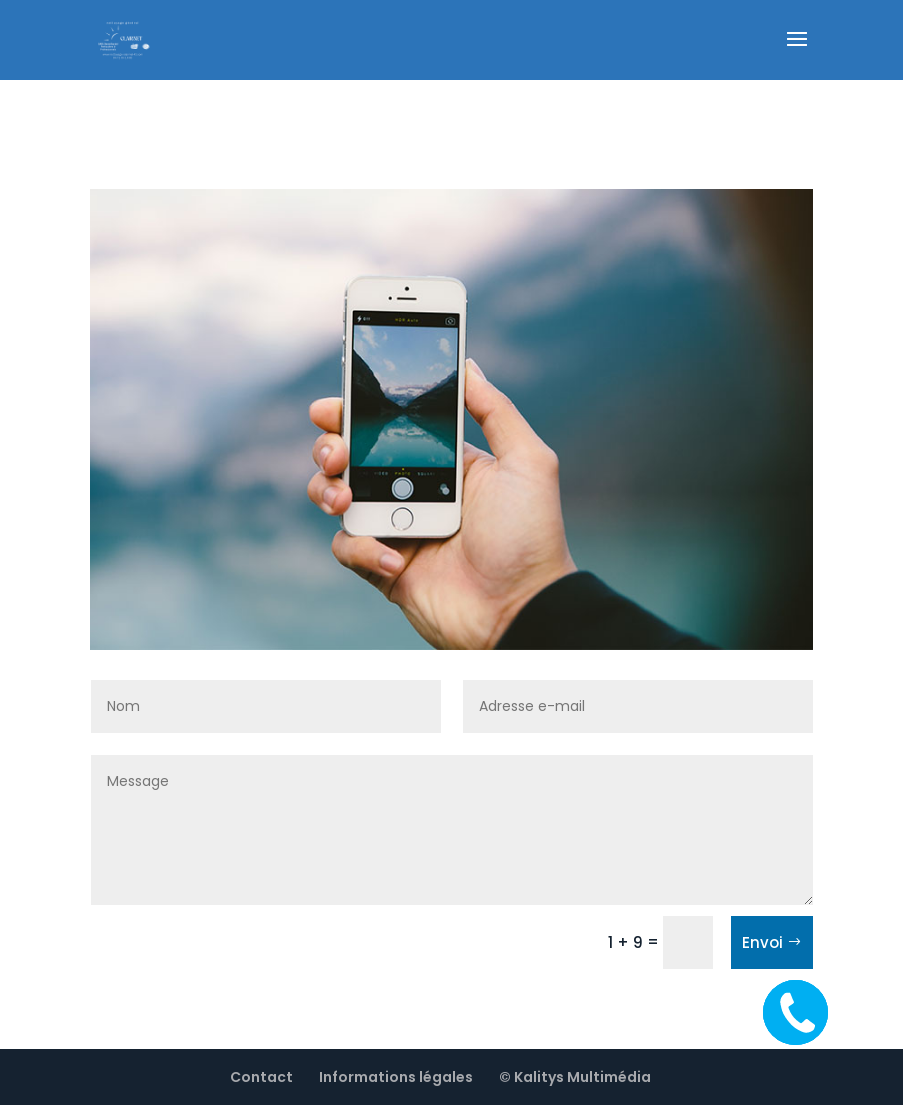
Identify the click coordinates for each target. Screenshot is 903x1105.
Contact (261, 1077)
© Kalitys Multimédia (575, 1077)
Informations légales (396, 1077)
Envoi (762, 942)
